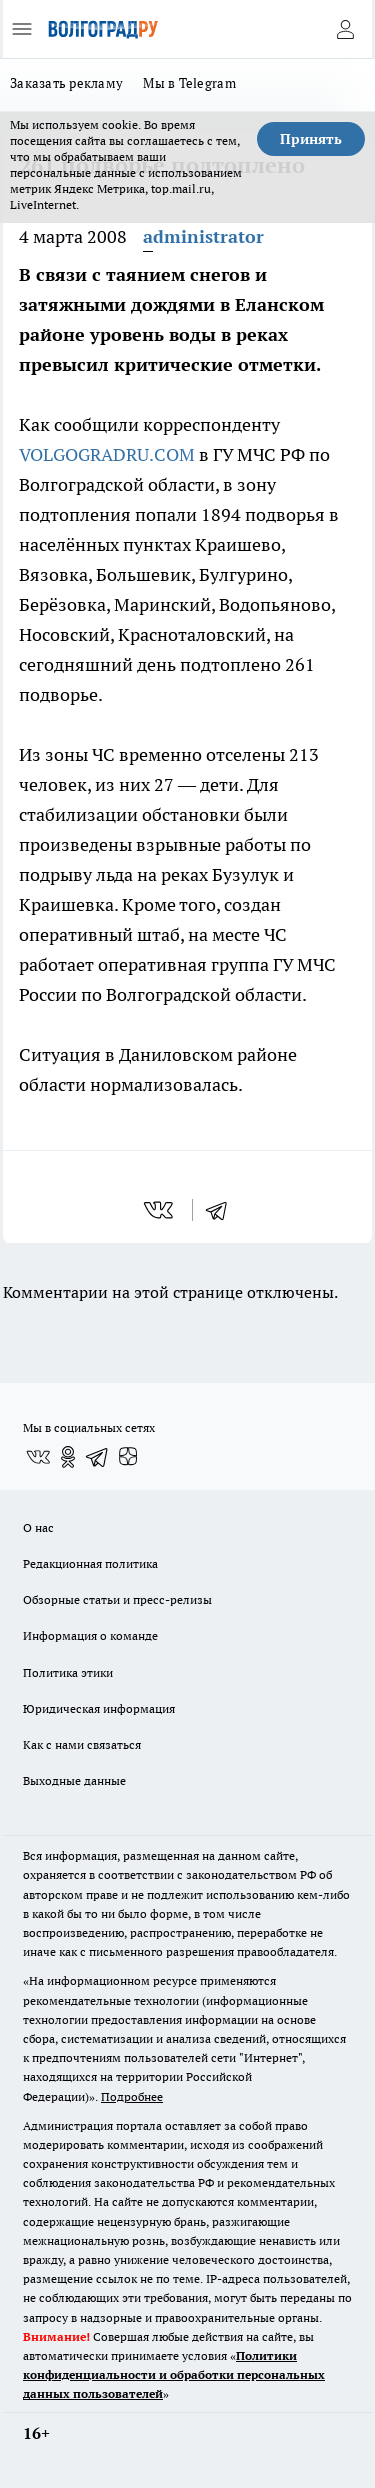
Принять (311, 139)
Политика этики (68, 1672)
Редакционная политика (90, 1563)
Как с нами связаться (82, 1744)
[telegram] (223, 1210)
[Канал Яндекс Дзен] (128, 1457)
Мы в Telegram (189, 83)
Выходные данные (74, 1780)
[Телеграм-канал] (98, 1457)
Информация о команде (90, 1635)
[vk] (160, 1210)
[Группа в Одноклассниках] (68, 1457)
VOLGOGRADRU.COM (107, 454)
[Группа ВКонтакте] (38, 1457)
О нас (38, 1527)
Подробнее (132, 2096)
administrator (203, 236)
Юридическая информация (99, 1708)
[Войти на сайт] (345, 29)
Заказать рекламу (66, 83)
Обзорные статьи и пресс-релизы (117, 1599)
